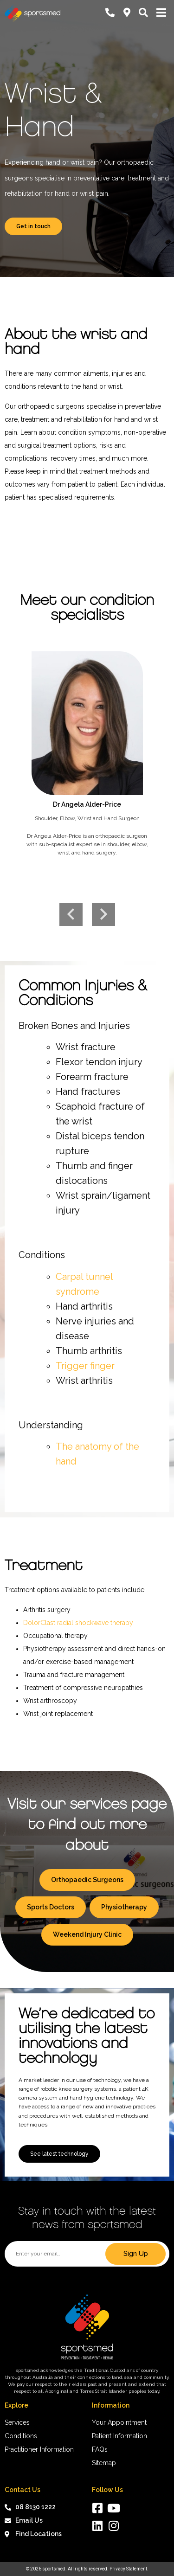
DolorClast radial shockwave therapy (78, 1622)
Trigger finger (85, 1365)
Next (103, 914)
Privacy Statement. (129, 2568)
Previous (71, 914)
